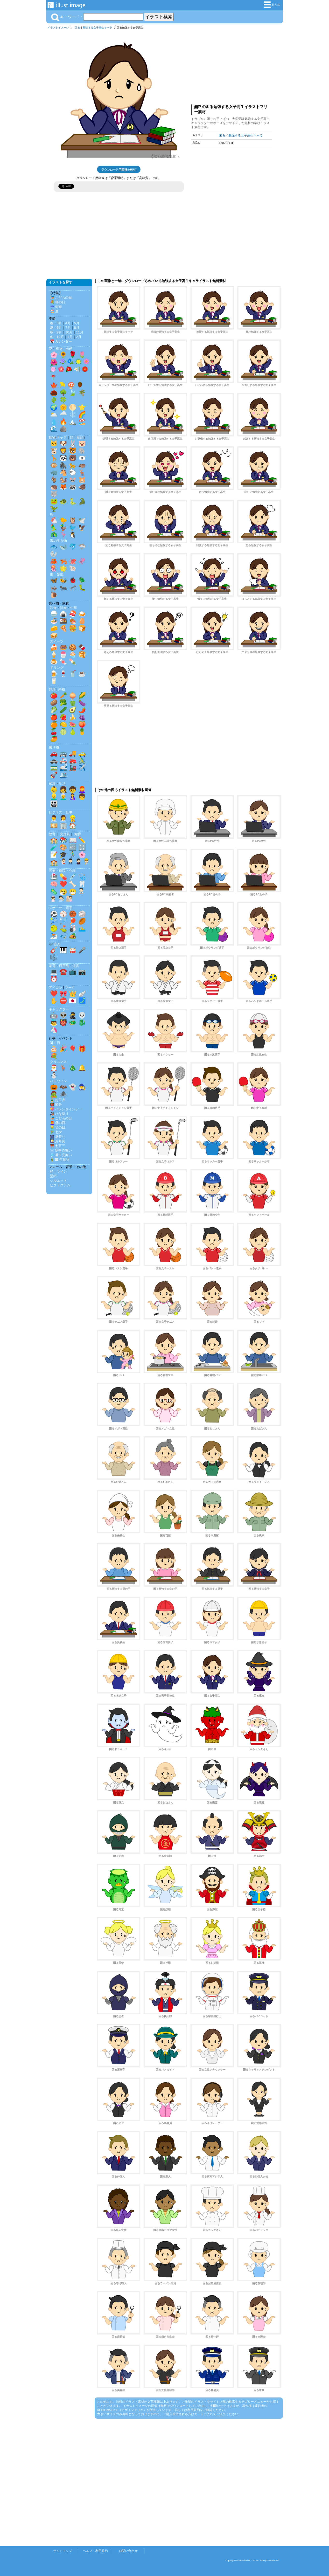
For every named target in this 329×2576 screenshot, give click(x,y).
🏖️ (82, 421)
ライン (62, 1171)
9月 (59, 332)
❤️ (63, 884)
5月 (76, 323)
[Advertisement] (231, 66)
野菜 (52, 689)
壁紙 (53, 1176)
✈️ (82, 767)
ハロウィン (58, 1081)
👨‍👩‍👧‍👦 (54, 804)
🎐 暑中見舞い (61, 1155)
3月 (59, 323)
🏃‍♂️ (73, 854)
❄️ (73, 414)
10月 (69, 332)
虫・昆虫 (56, 574)
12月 (60, 337)
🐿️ (63, 479)
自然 (69, 349)
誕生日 (55, 1043)
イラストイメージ (58, 27)
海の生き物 (58, 541)
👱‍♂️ (54, 796)
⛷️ (54, 935)
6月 (59, 328)
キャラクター (59, 1009)
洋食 (63, 608)
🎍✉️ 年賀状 (60, 1159)
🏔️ (73, 421)
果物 (61, 689)
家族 (52, 783)
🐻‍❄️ (82, 458)
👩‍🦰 (82, 789)
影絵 (80, 437)
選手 (69, 908)
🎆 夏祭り (57, 1137)
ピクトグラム (60, 1185)
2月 (78, 337)
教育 (52, 834)
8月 (76, 328)
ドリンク (56, 668)
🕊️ (82, 520)
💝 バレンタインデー (66, 1109)
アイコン (55, 987)
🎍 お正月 (57, 1100)
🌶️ (82, 709)
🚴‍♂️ (82, 760)
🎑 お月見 (57, 1141)
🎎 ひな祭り (59, 1114)
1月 (70, 337)
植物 (59, 349)
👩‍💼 (63, 818)
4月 (68, 323)
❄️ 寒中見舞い (61, 1150)
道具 (75, 966)
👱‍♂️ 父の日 (57, 1127)
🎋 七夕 (56, 1132)
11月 (79, 332)
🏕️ (73, 935)
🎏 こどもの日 (61, 297)
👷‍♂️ (73, 818)
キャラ (61, 437)
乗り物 (54, 747)
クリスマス (58, 1062)
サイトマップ (62, 2551)
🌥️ (54, 414)
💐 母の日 (57, 302)
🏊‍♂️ (82, 928)
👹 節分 (56, 1104)
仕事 (69, 812)
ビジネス (55, 812)
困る (77, 27)
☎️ (63, 971)
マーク (70, 987)
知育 (77, 834)
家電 (52, 966)
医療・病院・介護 (62, 871)
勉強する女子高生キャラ (97, 27)
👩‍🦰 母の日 (57, 1123)
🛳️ (63, 775)
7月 (68, 328)
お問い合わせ (128, 2551)
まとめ (272, 4)
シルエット (58, 1180)
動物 (52, 437)
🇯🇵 (73, 1000)
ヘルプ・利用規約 (95, 2551)
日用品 (64, 966)
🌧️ (63, 414)
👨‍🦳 (63, 796)
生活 (62, 783)
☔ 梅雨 (56, 307)
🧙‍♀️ (82, 1087)
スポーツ (55, 908)
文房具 (65, 834)
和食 (53, 608)
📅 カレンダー (61, 341)
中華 (73, 608)
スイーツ (56, 641)
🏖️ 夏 (54, 311)
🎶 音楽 (55, 944)
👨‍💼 (54, 818)
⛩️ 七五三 (57, 1146)
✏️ (82, 840)
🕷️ (63, 1094)
